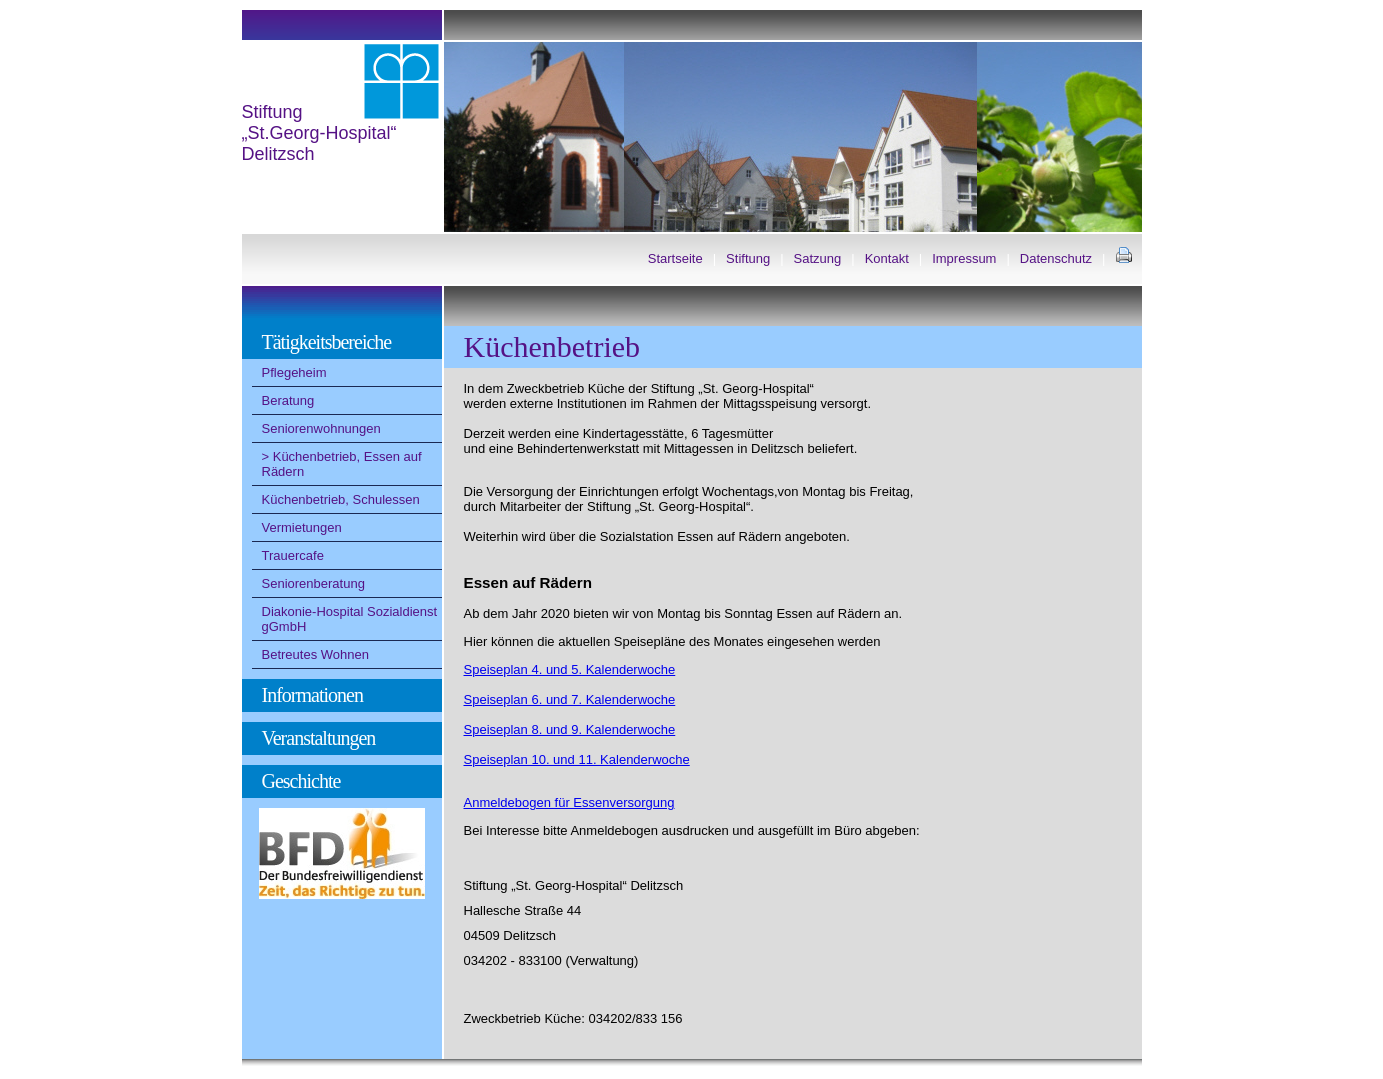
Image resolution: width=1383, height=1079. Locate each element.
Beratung (288, 400)
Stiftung (748, 258)
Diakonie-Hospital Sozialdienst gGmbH (350, 619)
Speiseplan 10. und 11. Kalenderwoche (577, 759)
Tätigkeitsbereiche (327, 342)
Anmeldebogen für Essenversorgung (569, 802)
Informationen (312, 695)
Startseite (675, 258)
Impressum (964, 258)
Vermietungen (302, 527)
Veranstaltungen (319, 738)
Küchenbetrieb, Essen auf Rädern (342, 464)
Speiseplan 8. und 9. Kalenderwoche (570, 729)
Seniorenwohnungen (321, 428)
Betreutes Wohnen (315, 654)
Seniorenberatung (313, 583)
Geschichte (301, 781)
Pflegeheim (294, 372)
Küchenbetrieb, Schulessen (341, 499)
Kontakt (887, 258)
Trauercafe (293, 555)
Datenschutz (1056, 258)
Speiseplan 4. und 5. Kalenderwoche (570, 669)
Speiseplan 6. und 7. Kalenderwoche (570, 699)
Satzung (818, 258)
